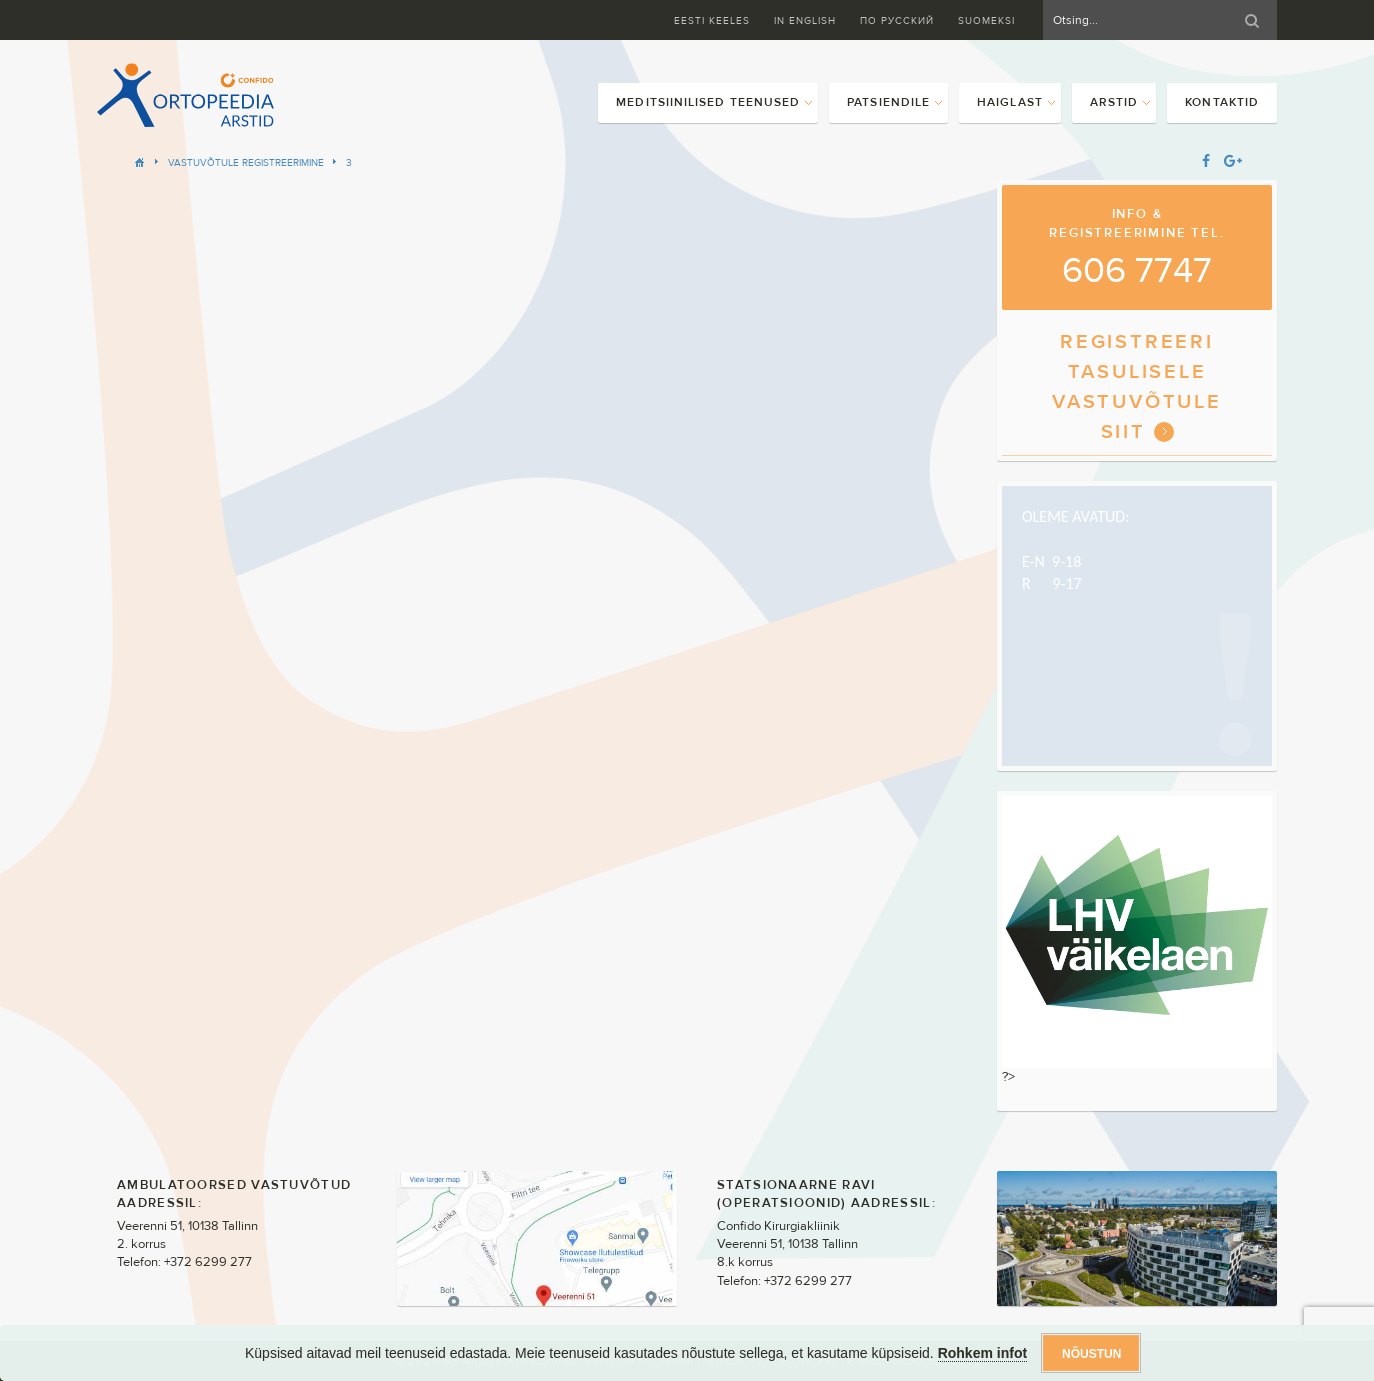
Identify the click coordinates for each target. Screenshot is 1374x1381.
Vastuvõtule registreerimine (246, 162)
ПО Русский (897, 20)
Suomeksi (986, 20)
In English (805, 20)
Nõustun (1091, 1354)
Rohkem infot (982, 1353)
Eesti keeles (712, 20)
